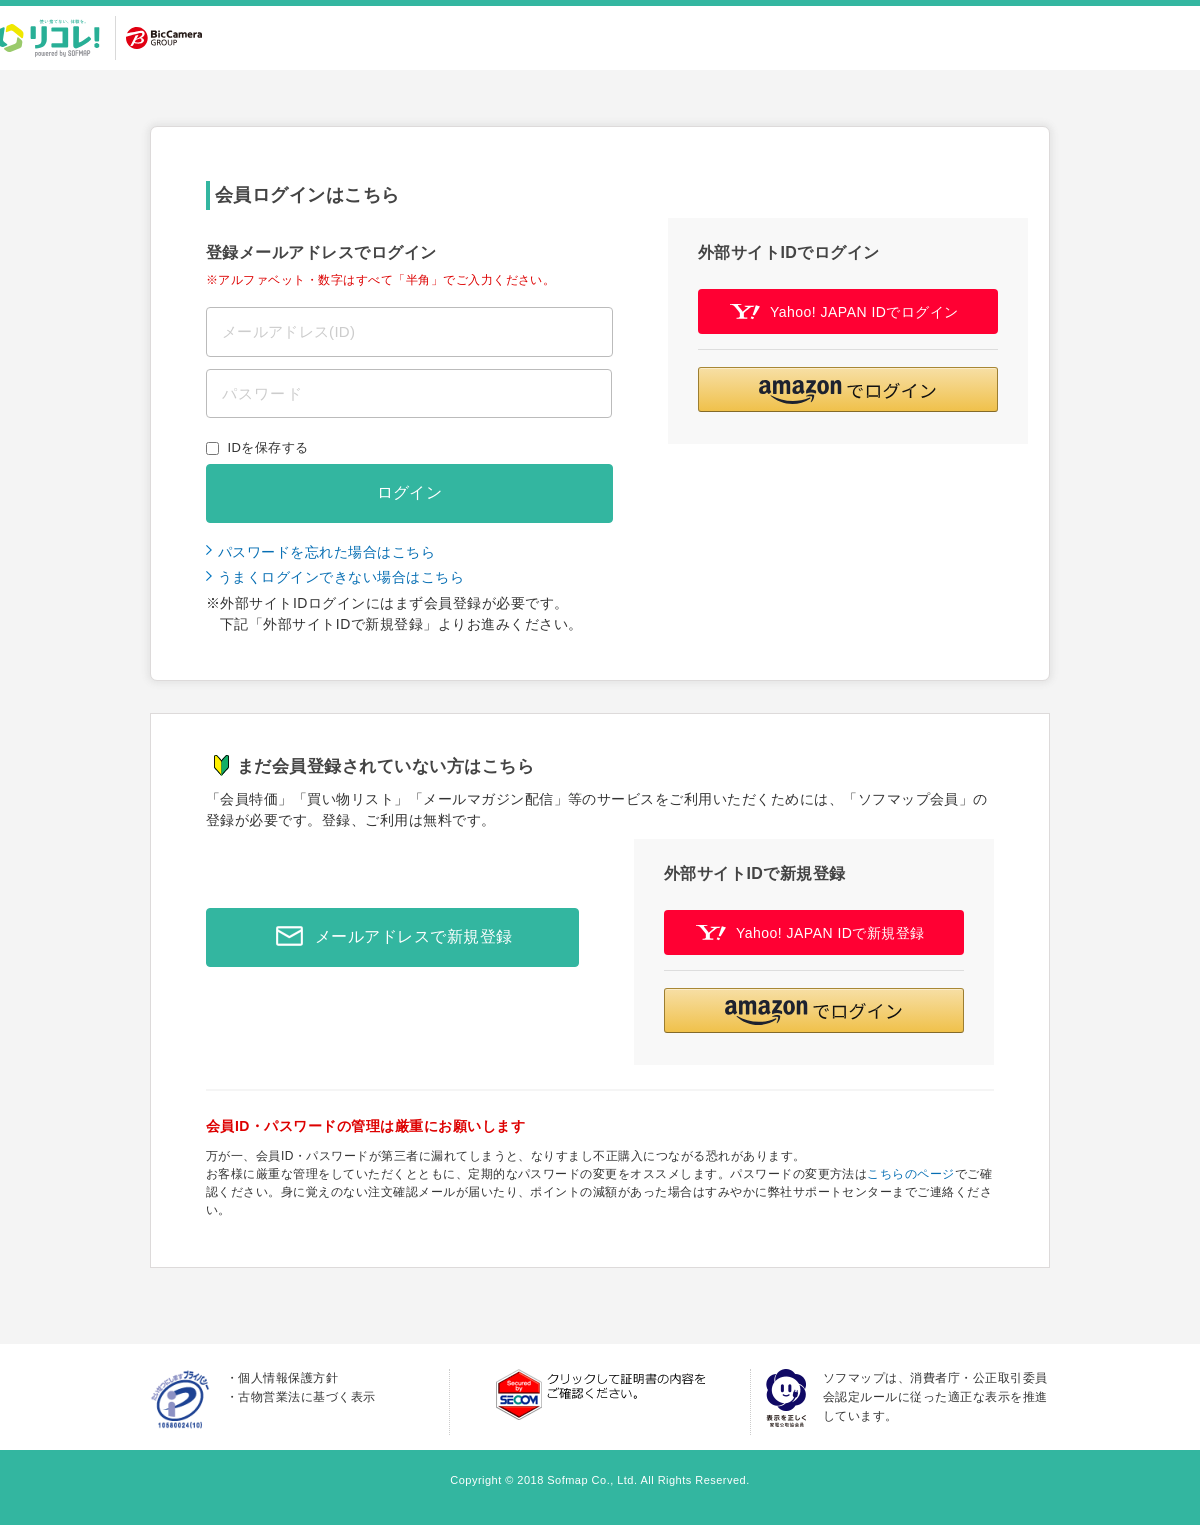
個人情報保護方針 (288, 1378)
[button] (848, 389)
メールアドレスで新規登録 (389, 937)
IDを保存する (268, 447)
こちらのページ (910, 1174)
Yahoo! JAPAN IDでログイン (844, 311)
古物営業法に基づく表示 (306, 1397)
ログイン (410, 492)
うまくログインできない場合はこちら (341, 577)
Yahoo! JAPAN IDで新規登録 (810, 932)
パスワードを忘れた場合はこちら (326, 552)
